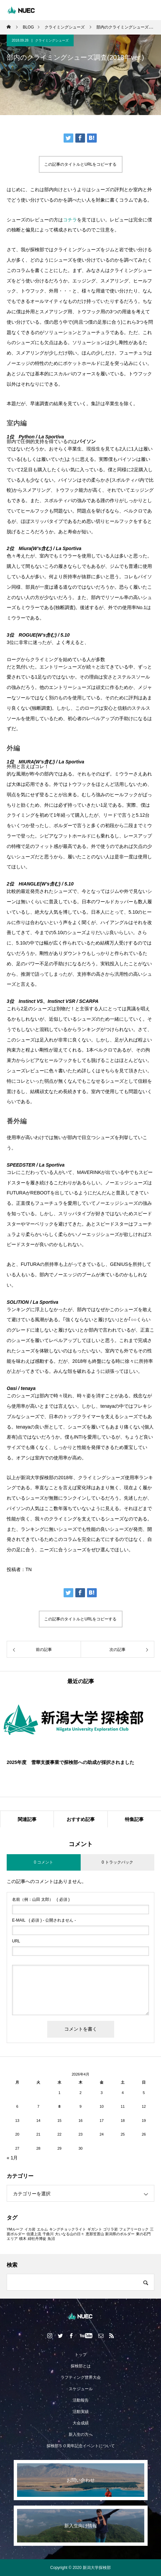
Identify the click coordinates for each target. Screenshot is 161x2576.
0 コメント (43, 1862)
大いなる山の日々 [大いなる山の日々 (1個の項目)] (69, 2234)
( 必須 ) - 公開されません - (44, 1920)
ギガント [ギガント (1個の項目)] (94, 2229)
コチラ (70, 219)
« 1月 (12, 2157)
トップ (81, 2354)
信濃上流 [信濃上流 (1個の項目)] (33, 2234)
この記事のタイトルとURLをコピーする (80, 164)
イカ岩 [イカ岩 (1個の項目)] (29, 2229)
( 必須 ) (41, 1899)
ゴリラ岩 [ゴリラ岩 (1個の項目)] (110, 2229)
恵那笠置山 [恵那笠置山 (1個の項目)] (95, 2234)
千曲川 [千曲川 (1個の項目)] (48, 2234)
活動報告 (81, 2400)
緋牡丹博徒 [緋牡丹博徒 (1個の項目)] (37, 2239)
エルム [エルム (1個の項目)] (42, 2229)
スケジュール (81, 2388)
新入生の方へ (81, 2434)
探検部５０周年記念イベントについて (81, 2446)
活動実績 (81, 2411)
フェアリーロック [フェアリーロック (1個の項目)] (134, 2229)
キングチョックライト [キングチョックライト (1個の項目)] (67, 2229)
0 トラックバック (117, 1862)
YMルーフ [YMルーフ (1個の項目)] (15, 2229)
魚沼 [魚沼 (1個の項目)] (51, 2239)
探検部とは (81, 2366)
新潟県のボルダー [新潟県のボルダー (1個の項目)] (120, 2234)
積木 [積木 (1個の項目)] (22, 2239)
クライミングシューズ (52, 40)
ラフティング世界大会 (81, 2377)
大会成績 (81, 2423)
